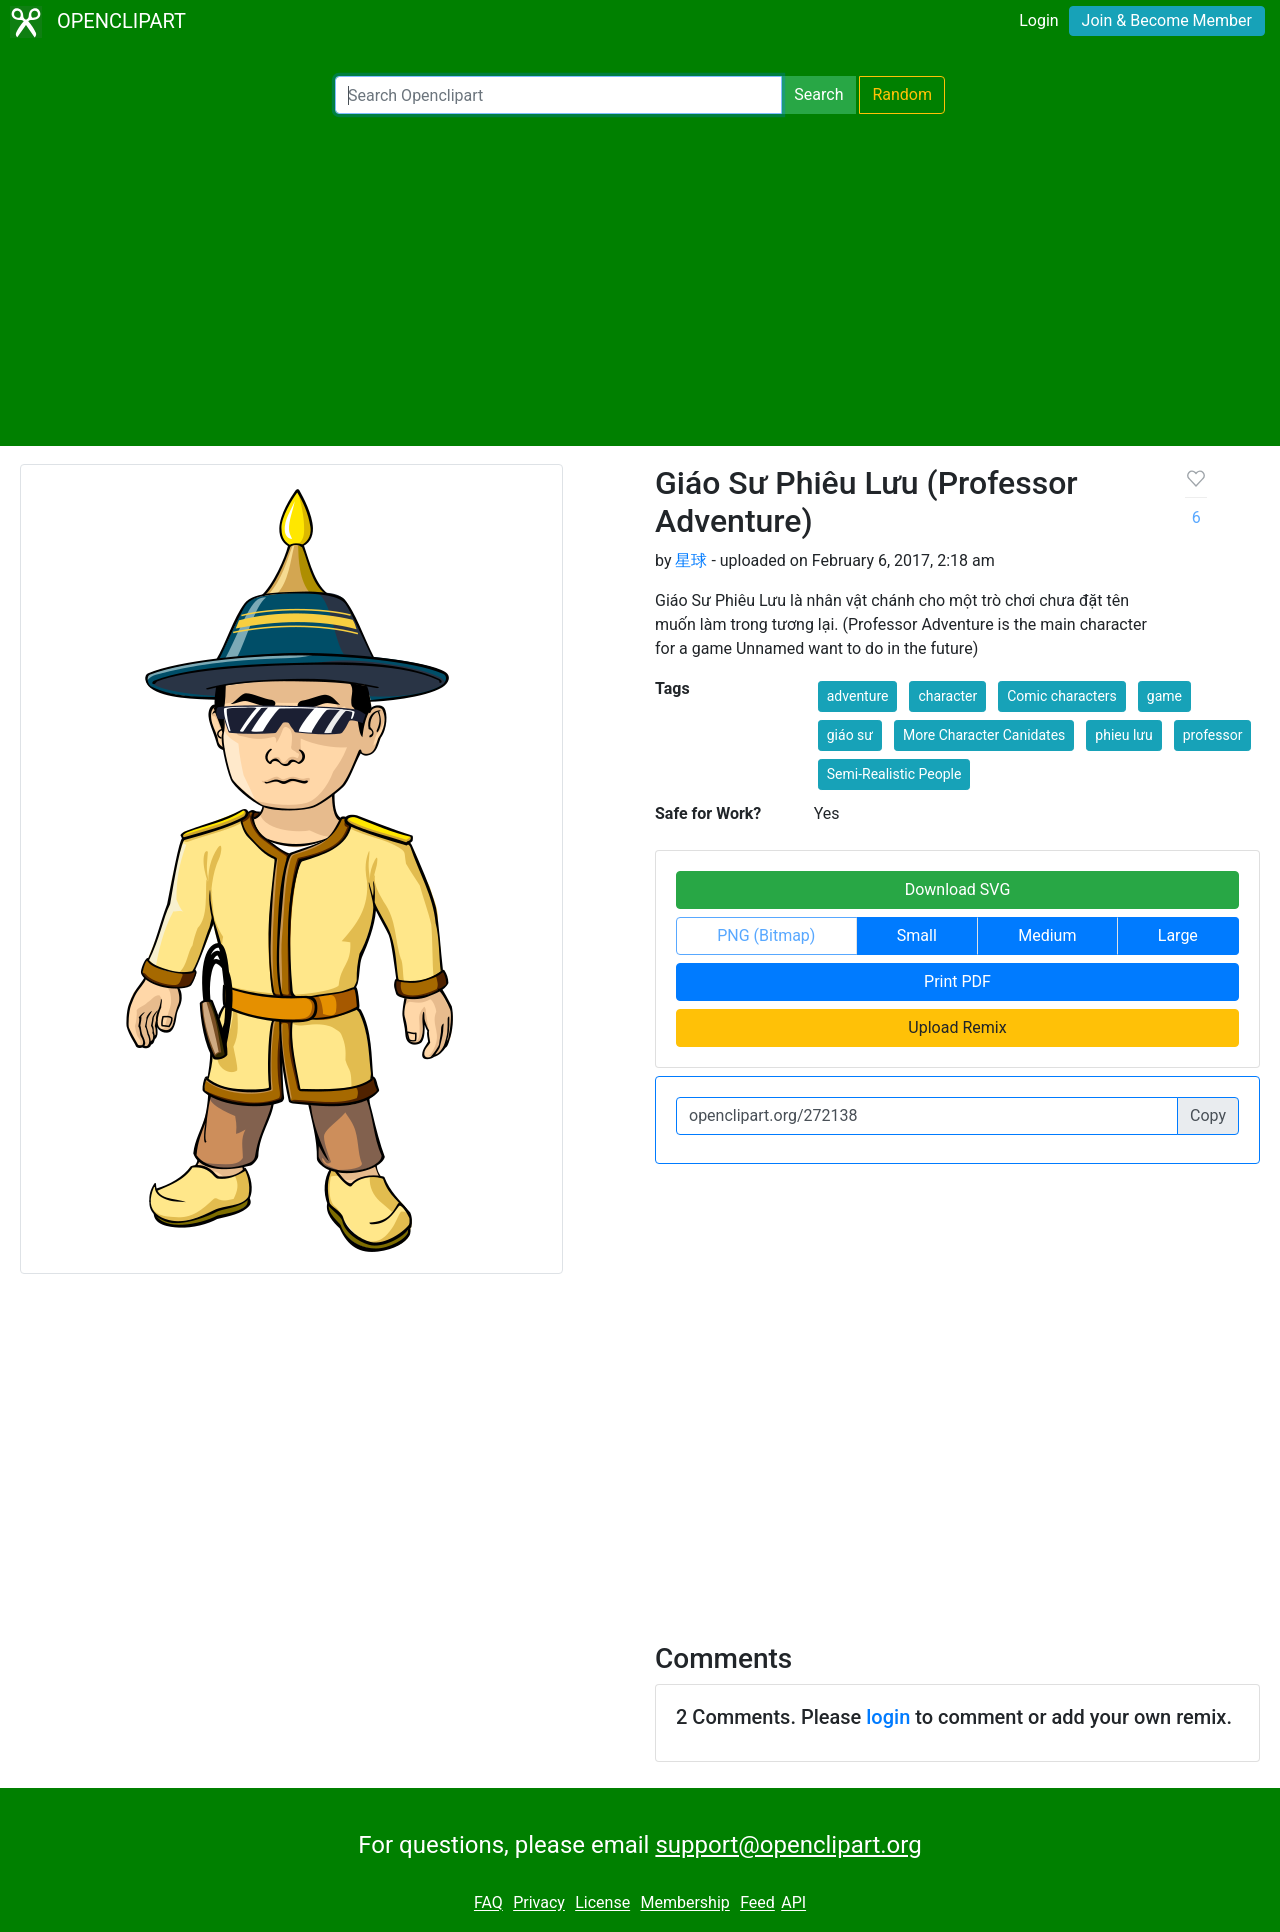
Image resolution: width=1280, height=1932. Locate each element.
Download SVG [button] (958, 889)
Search (818, 94)
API (793, 1903)
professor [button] (1213, 735)
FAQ (488, 1903)
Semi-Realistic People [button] (894, 774)
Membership (684, 1903)
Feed (757, 1903)
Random (902, 94)
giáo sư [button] (850, 735)
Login (1038, 20)
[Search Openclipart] (558, 95)
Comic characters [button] (1062, 696)
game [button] (1164, 696)
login (888, 1717)
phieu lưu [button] (1123, 735)
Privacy (539, 1903)
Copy (1208, 1115)
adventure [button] (858, 696)
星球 (691, 560)
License (602, 1903)
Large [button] (1178, 935)
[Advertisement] (640, 280)
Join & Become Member (1167, 20)
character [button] (947, 696)
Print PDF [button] (957, 981)
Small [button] (917, 935)
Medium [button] (1047, 935)
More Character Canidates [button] (984, 735)
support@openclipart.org (788, 1845)
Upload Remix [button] (957, 1027)
